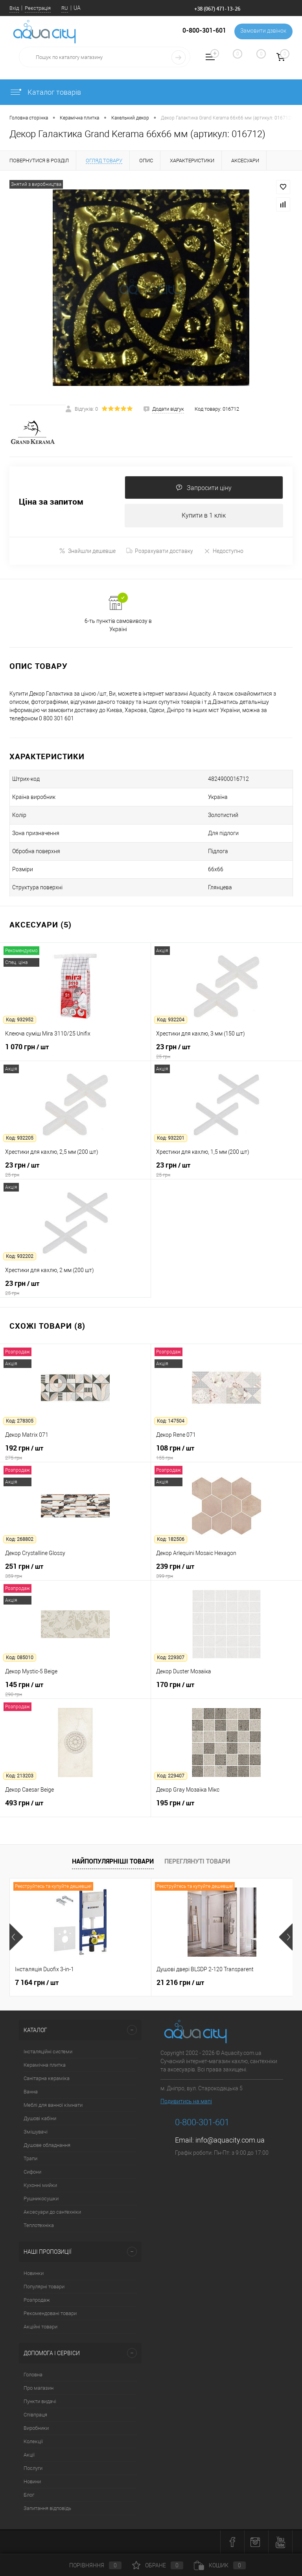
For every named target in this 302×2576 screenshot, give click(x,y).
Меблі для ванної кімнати (53, 2105)
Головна (33, 2375)
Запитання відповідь (47, 2509)
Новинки (34, 2274)
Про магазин (38, 2388)
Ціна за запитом (51, 502)
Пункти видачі (40, 2402)
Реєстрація (38, 8)
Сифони (32, 2172)
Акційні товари (40, 2327)
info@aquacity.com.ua (230, 2140)
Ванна (31, 2092)
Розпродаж (37, 2300)
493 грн (75, 1807)
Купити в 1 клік (204, 516)
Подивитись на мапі (186, 2102)
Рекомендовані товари (50, 2314)
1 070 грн (75, 1051)
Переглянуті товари (197, 1861)
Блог (29, 2495)
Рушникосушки (41, 2199)
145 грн (75, 1689)
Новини (32, 2482)
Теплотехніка (39, 2226)
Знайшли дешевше (87, 551)
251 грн (75, 1571)
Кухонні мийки (40, 2186)
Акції (29, 2455)
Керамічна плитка (45, 2065)
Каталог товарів (45, 92)
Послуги (33, 2468)
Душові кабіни (40, 2119)
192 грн (75, 1453)
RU (64, 8)
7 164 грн (37, 1983)
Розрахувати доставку (159, 551)
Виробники (36, 2428)
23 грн (226, 1051)
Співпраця (35, 2415)
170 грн (226, 1689)
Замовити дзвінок (262, 31)
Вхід (14, 8)
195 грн (226, 1807)
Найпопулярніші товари (113, 1861)
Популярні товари (44, 2287)
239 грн (226, 1571)
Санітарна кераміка (47, 2079)
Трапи (30, 2159)
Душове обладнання (47, 2145)
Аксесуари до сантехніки (52, 2212)
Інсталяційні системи (48, 2052)
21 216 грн (180, 1983)
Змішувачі (36, 2132)
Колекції (33, 2442)
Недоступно (223, 551)
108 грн (226, 1453)
